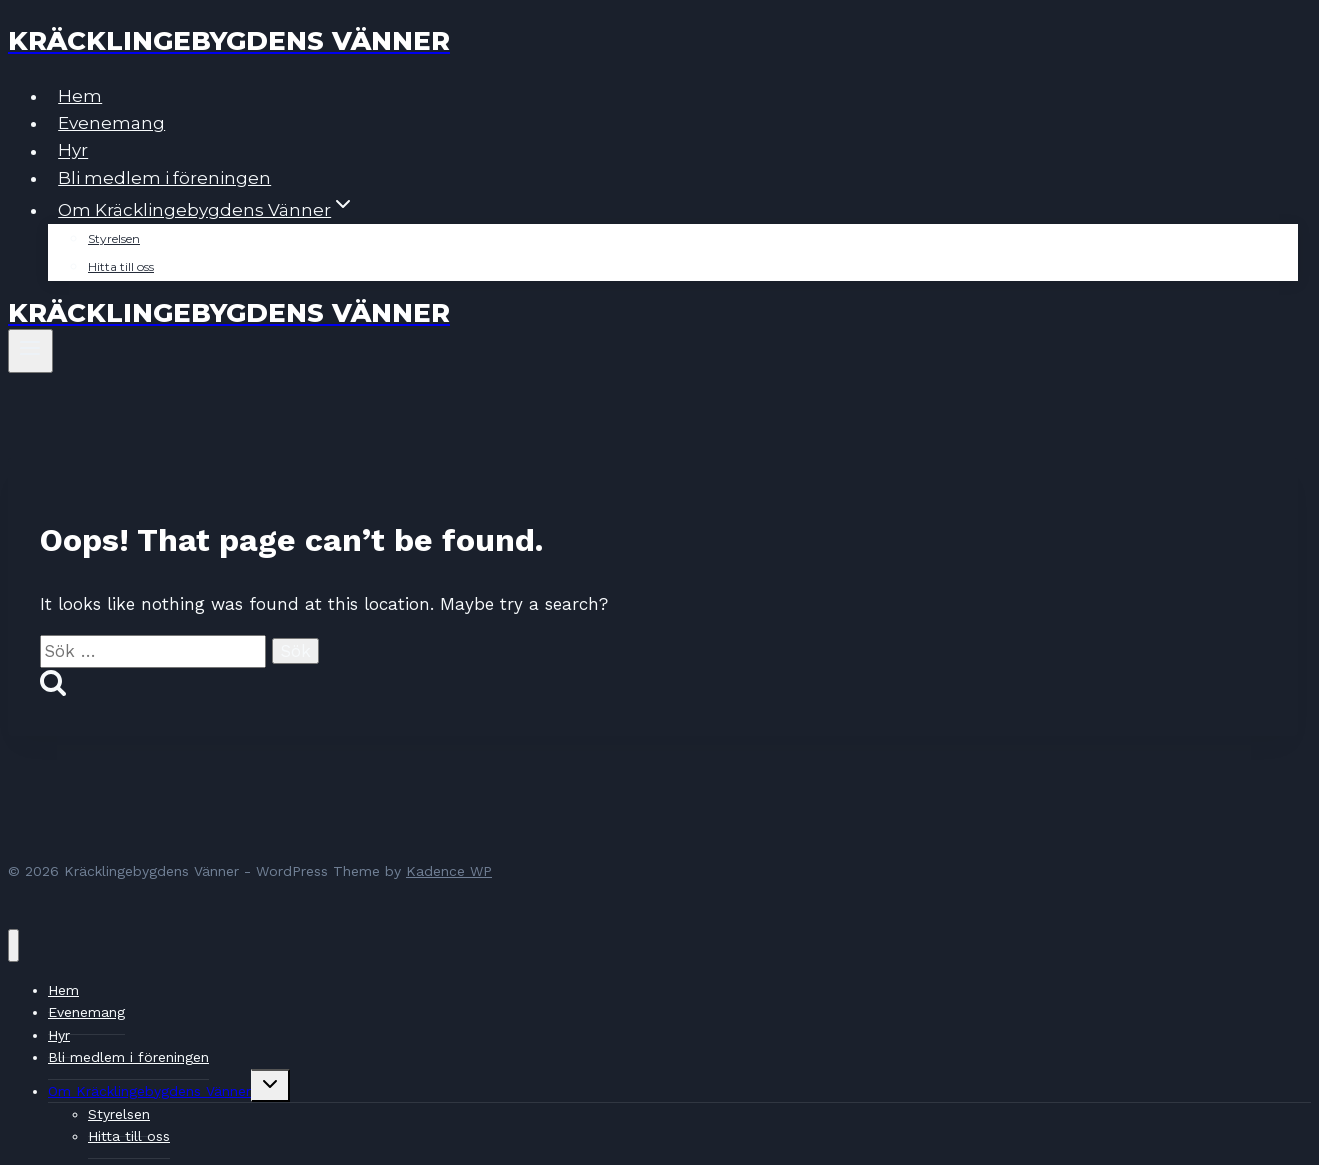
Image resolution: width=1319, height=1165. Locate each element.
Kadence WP (449, 871)
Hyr (73, 151)
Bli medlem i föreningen (164, 178)
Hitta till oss (121, 266)
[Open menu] (30, 351)
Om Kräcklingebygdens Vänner (149, 1091)
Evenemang (111, 123)
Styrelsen (114, 238)
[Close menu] (13, 945)
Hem (80, 96)
